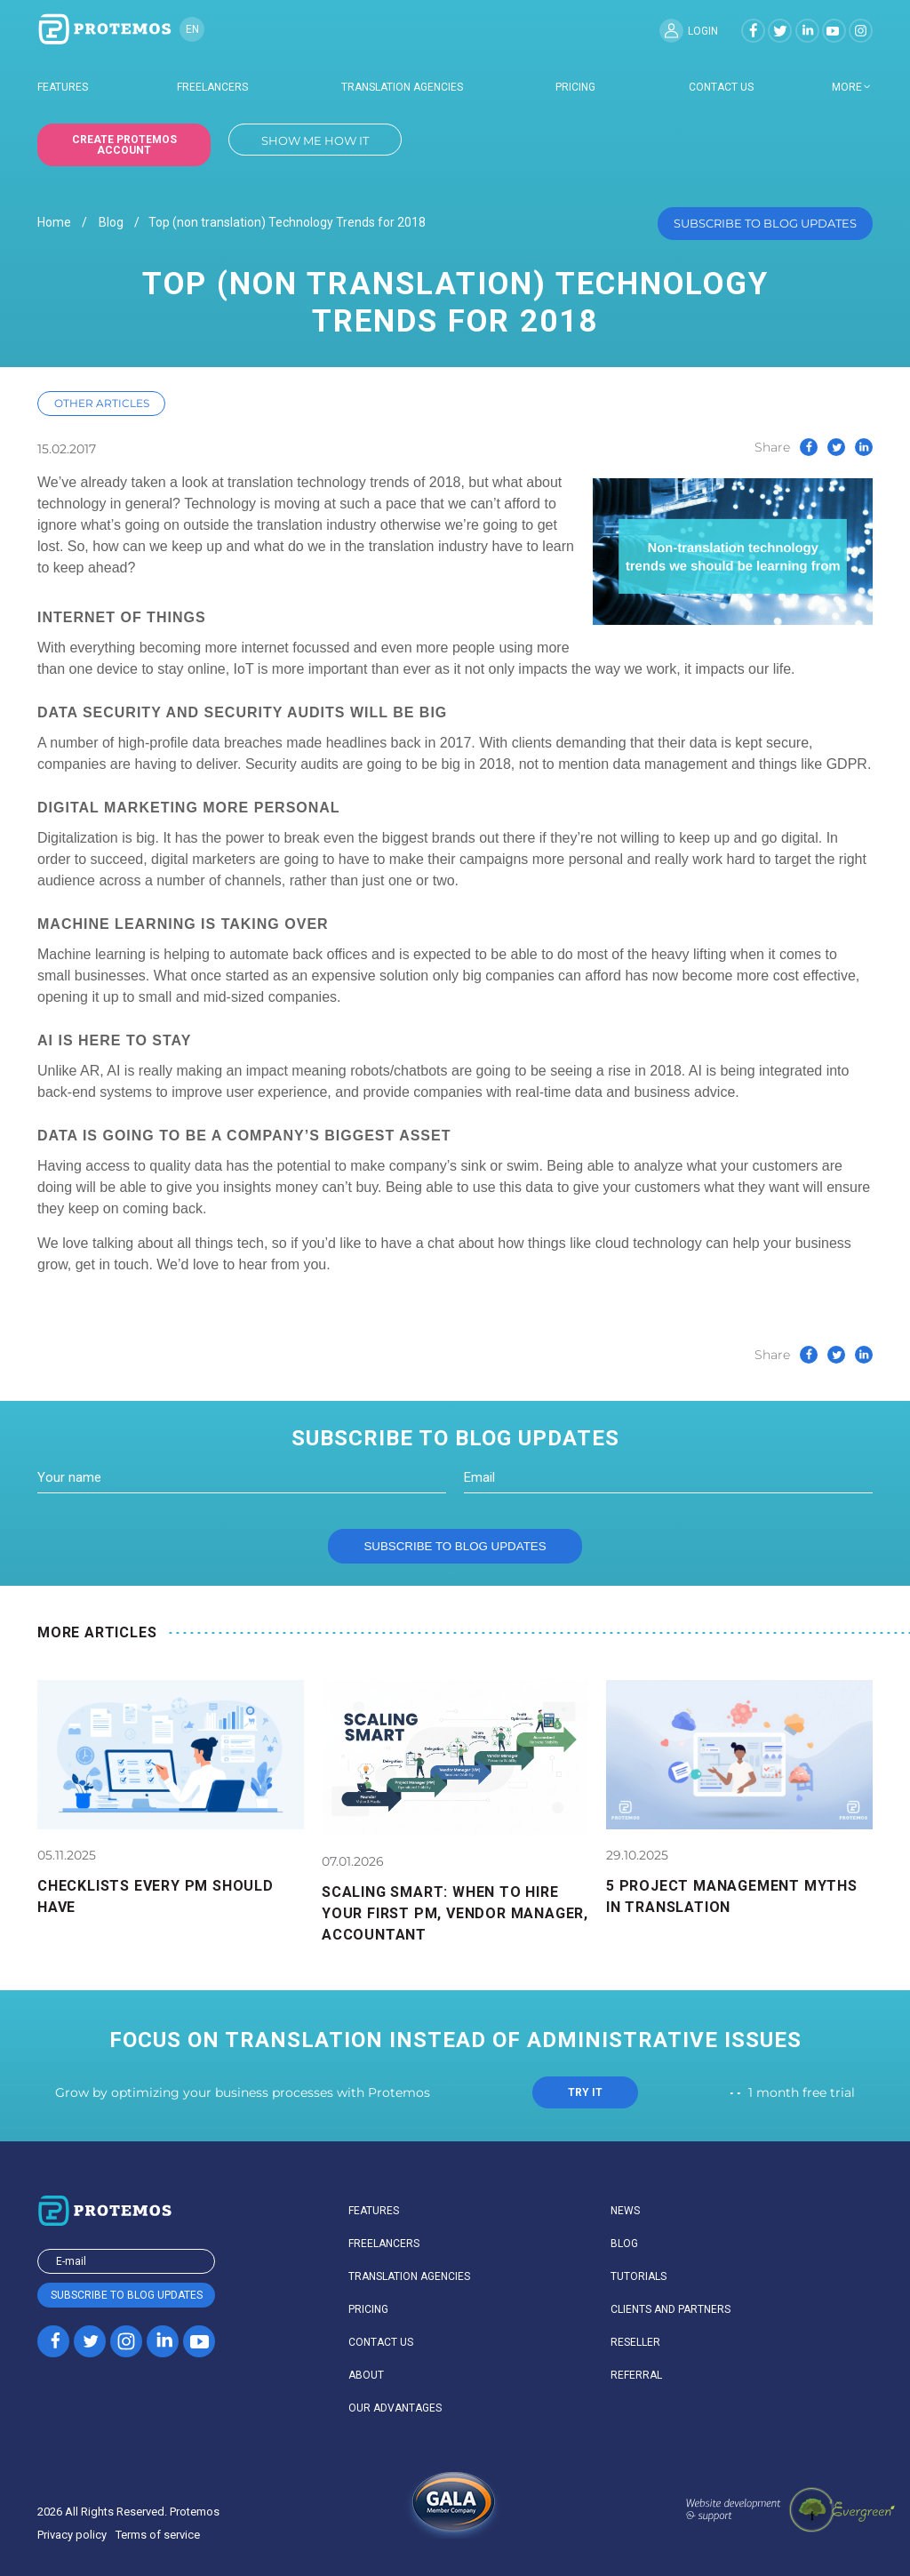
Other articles (101, 403)
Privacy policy (72, 2534)
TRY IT (585, 2092)
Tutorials (639, 2276)
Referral (636, 2375)
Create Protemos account (124, 144)
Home (54, 222)
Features (62, 87)
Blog (111, 222)
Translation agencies (402, 87)
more (847, 87)
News (625, 2210)
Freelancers (212, 87)
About (366, 2375)
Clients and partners (670, 2309)
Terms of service (158, 2534)
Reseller (635, 2342)
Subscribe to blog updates (765, 223)
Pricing (575, 87)
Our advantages (395, 2408)
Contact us (721, 87)
